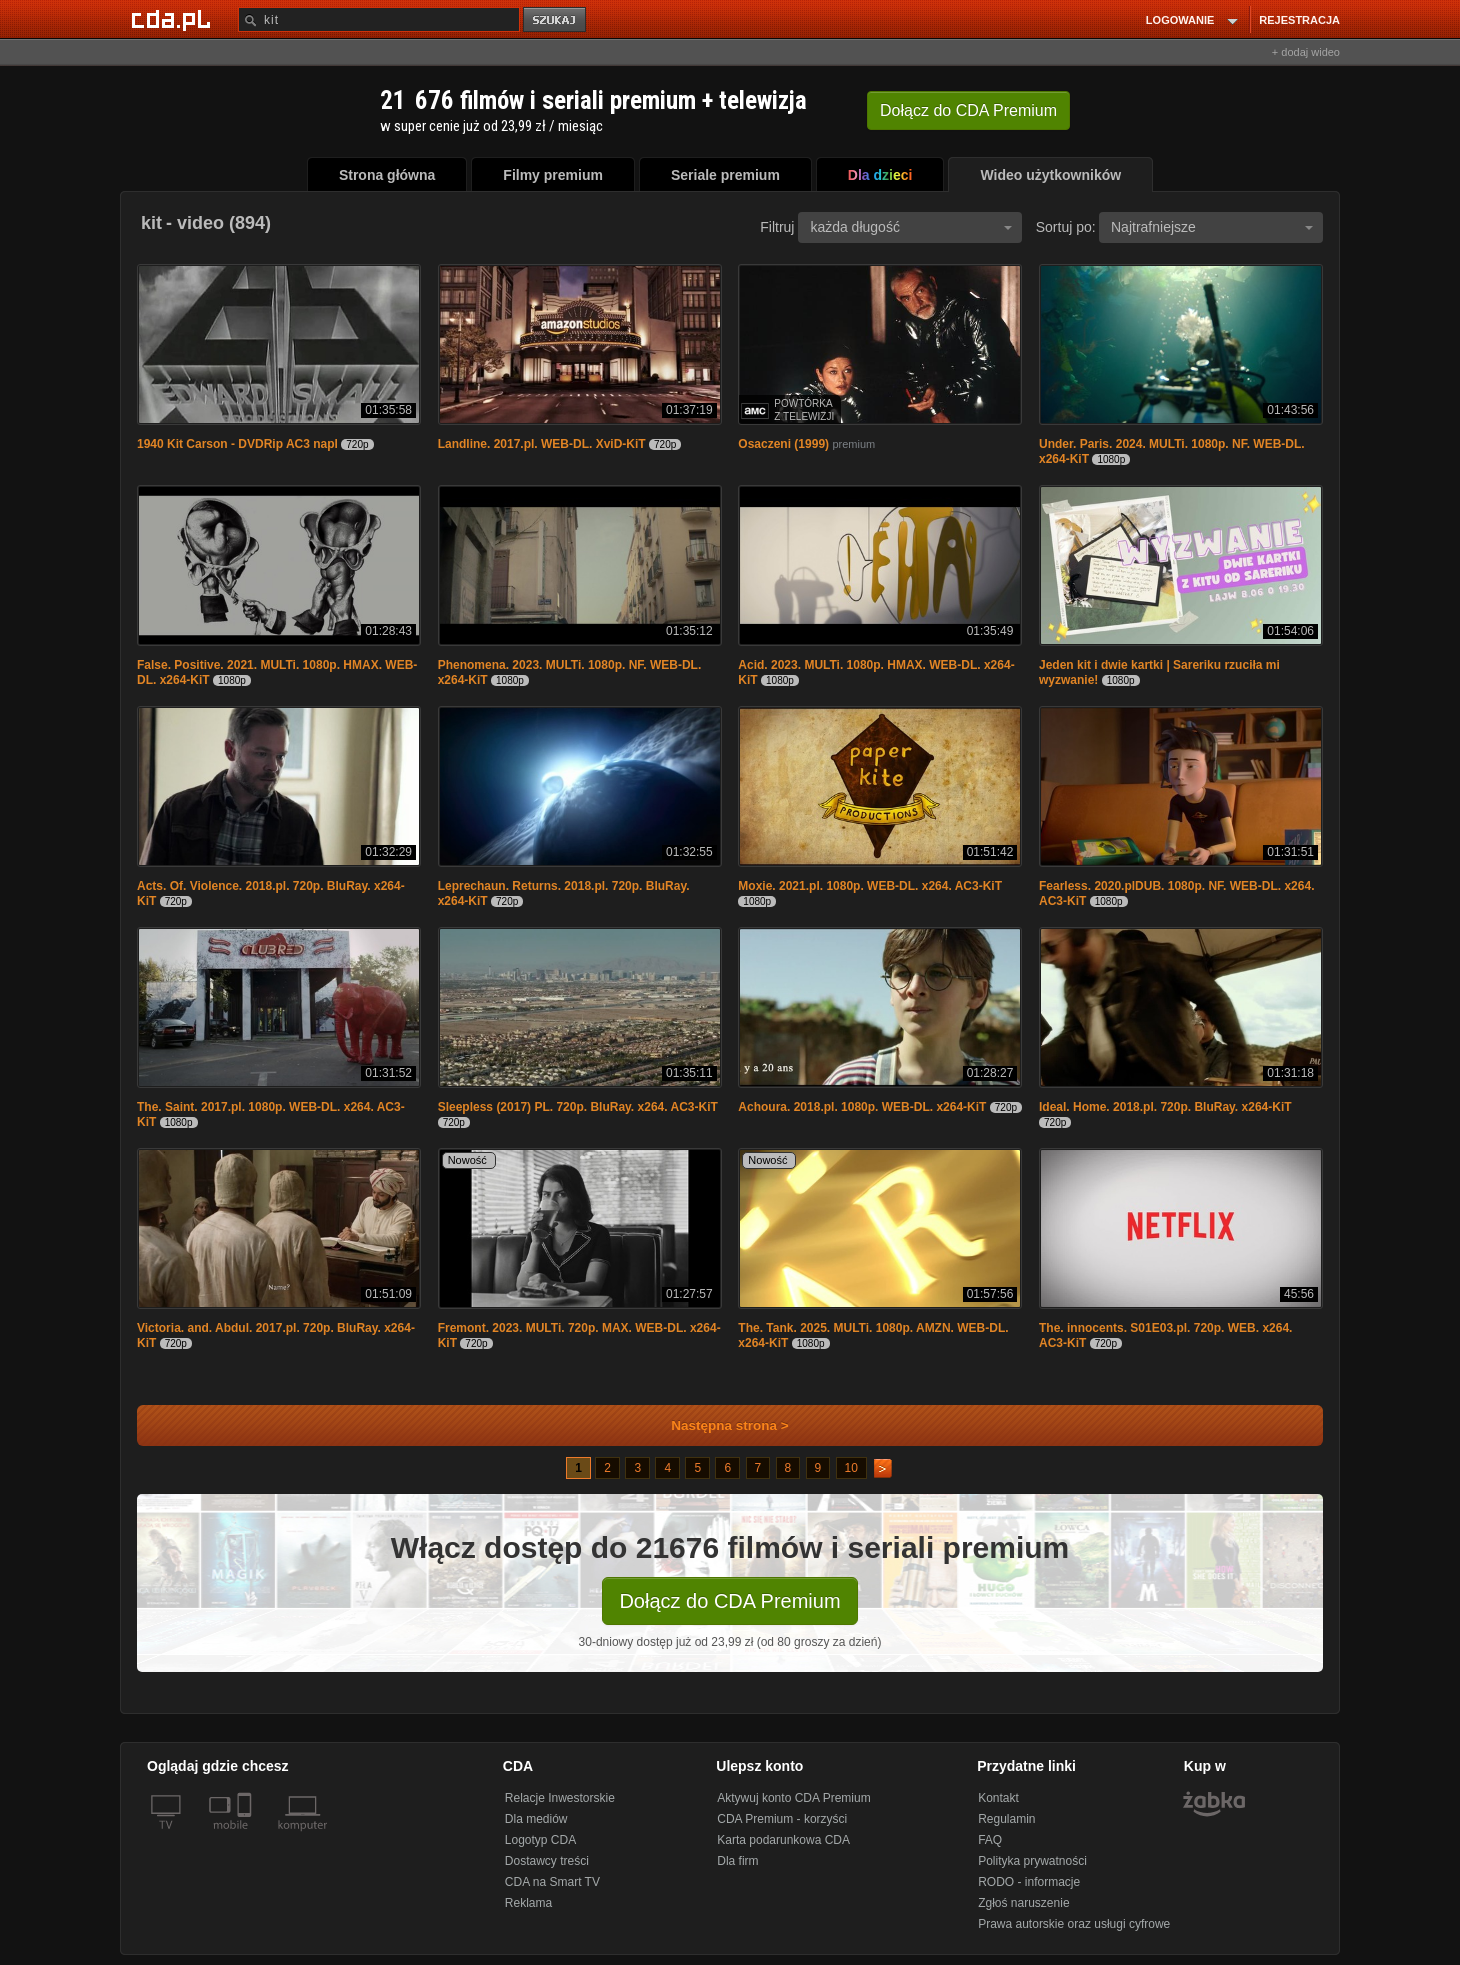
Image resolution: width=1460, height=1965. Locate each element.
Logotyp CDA (540, 1840)
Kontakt (998, 1798)
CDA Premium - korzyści (782, 1819)
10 (851, 1468)
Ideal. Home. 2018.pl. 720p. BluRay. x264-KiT (1165, 1107)
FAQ (990, 1840)
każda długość (911, 227)
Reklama (528, 1903)
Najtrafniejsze (1212, 227)
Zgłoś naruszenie (1023, 1903)
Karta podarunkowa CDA (783, 1840)
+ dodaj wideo (1306, 52)
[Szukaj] (379, 19)
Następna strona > (716, 1425)
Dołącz (968, 110)
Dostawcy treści (547, 1861)
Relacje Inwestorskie (560, 1798)
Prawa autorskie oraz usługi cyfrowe (1074, 1924)
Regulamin (1006, 1819)
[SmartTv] (246, 1837)
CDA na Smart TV (552, 1882)
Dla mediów (536, 1819)
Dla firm (737, 1861)
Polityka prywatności (1032, 1861)
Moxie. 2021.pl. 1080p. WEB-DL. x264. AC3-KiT (870, 886)
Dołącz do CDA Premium (729, 1601)
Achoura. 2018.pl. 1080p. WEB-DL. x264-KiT (862, 1107)
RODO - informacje (1029, 1882)
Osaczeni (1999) (783, 444)
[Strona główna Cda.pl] (174, 19)
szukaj (556, 20)
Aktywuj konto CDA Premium (793, 1798)
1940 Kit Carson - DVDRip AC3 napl (237, 444)
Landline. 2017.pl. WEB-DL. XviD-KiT (542, 444)
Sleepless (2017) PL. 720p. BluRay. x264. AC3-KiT (578, 1107)
